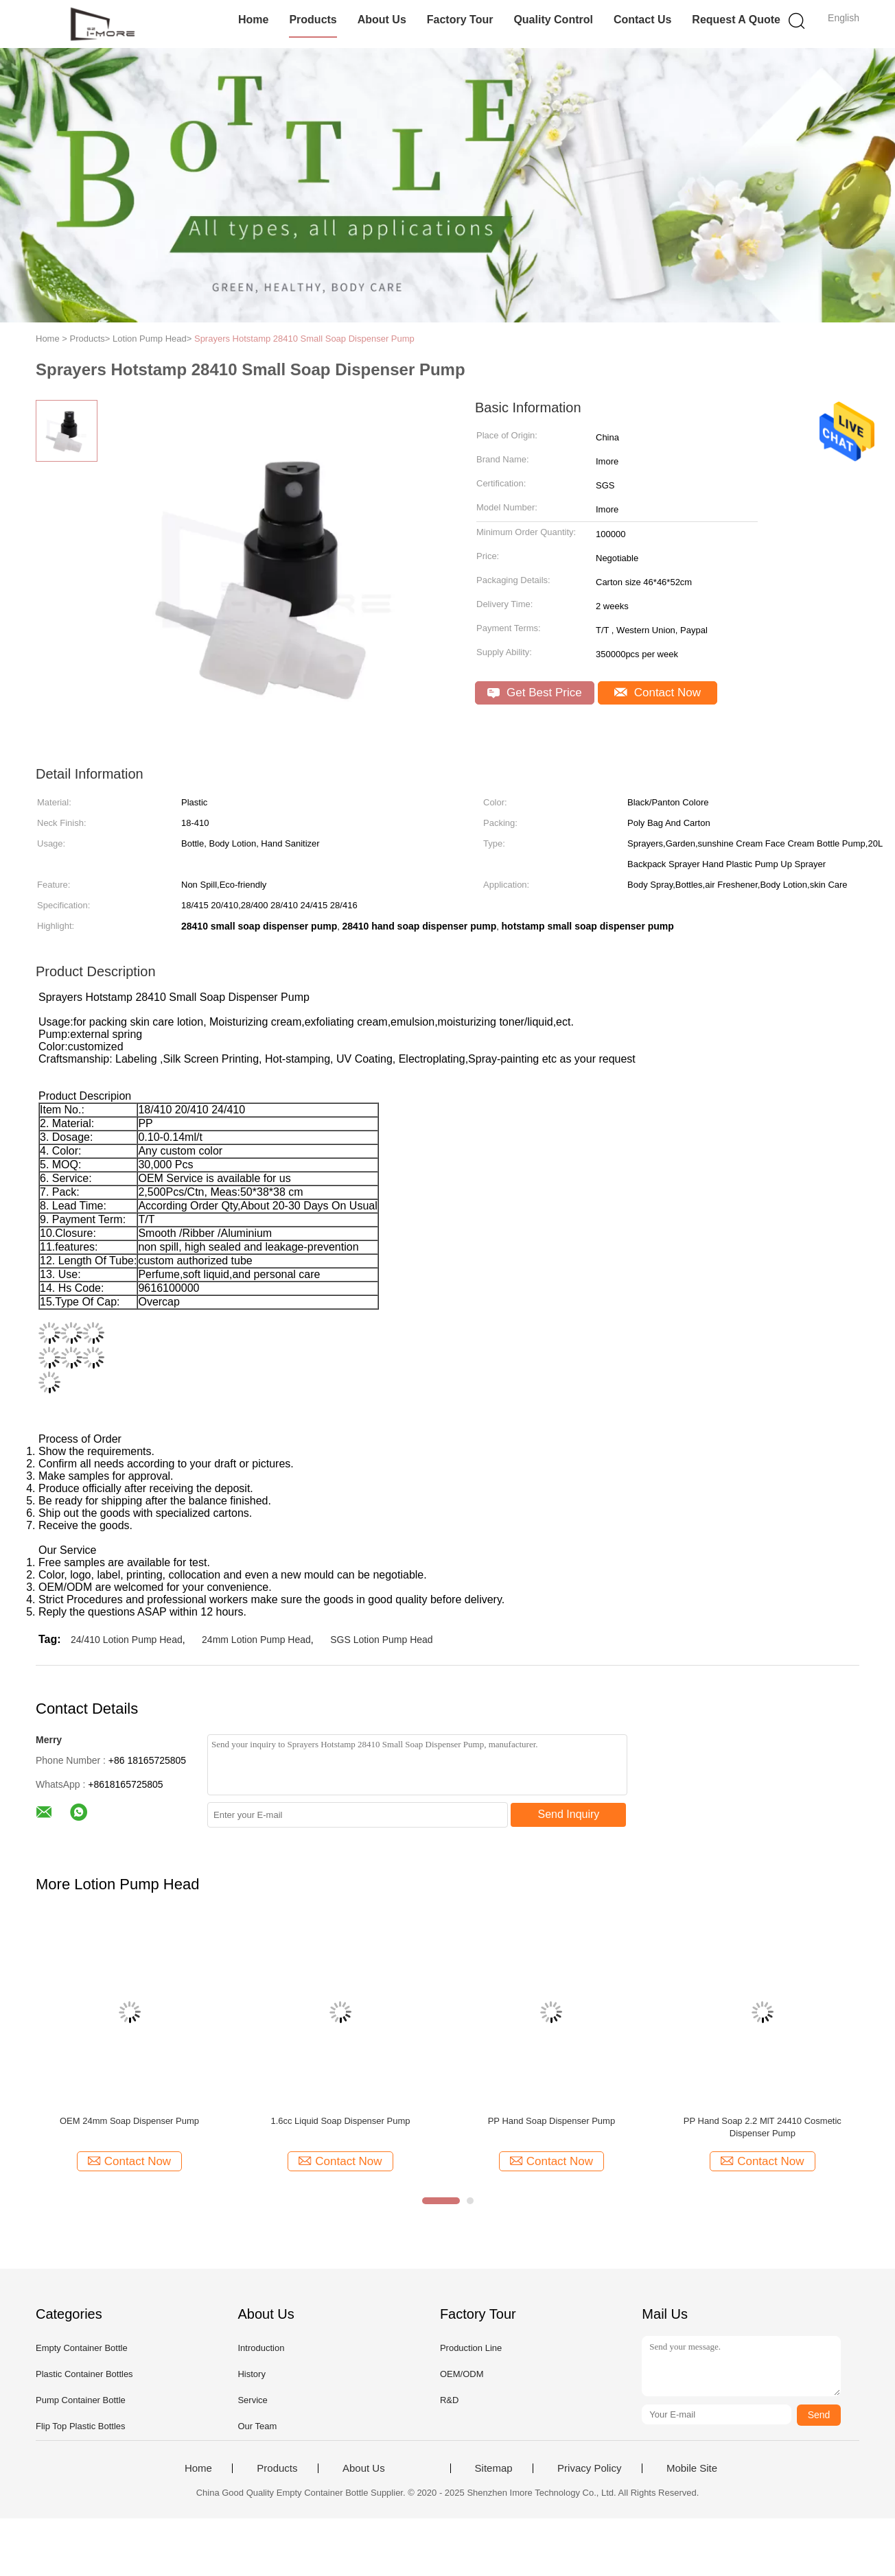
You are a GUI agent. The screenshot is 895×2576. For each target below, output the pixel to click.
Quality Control (553, 19)
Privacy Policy (589, 2468)
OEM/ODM (462, 2374)
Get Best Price (534, 692)
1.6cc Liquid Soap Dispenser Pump (340, 2121)
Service (252, 2400)
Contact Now (657, 692)
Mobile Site (691, 2468)
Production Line (471, 2348)
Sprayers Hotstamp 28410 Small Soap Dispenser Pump (304, 338)
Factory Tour (460, 19)
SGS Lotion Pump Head (381, 1639)
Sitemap (494, 2468)
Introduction (260, 2348)
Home (253, 19)
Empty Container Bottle (82, 2348)
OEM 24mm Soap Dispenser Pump (129, 2121)
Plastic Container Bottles (84, 2374)
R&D (449, 2400)
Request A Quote (736, 19)
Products (312, 19)
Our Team (257, 2426)
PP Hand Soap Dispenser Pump (551, 2121)
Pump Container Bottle (81, 2400)
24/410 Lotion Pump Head (127, 1639)
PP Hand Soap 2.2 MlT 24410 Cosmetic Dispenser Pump (762, 2127)
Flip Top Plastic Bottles (81, 2426)
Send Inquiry (569, 1814)
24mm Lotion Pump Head (256, 1639)
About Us (382, 19)
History (251, 2374)
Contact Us (642, 19)
